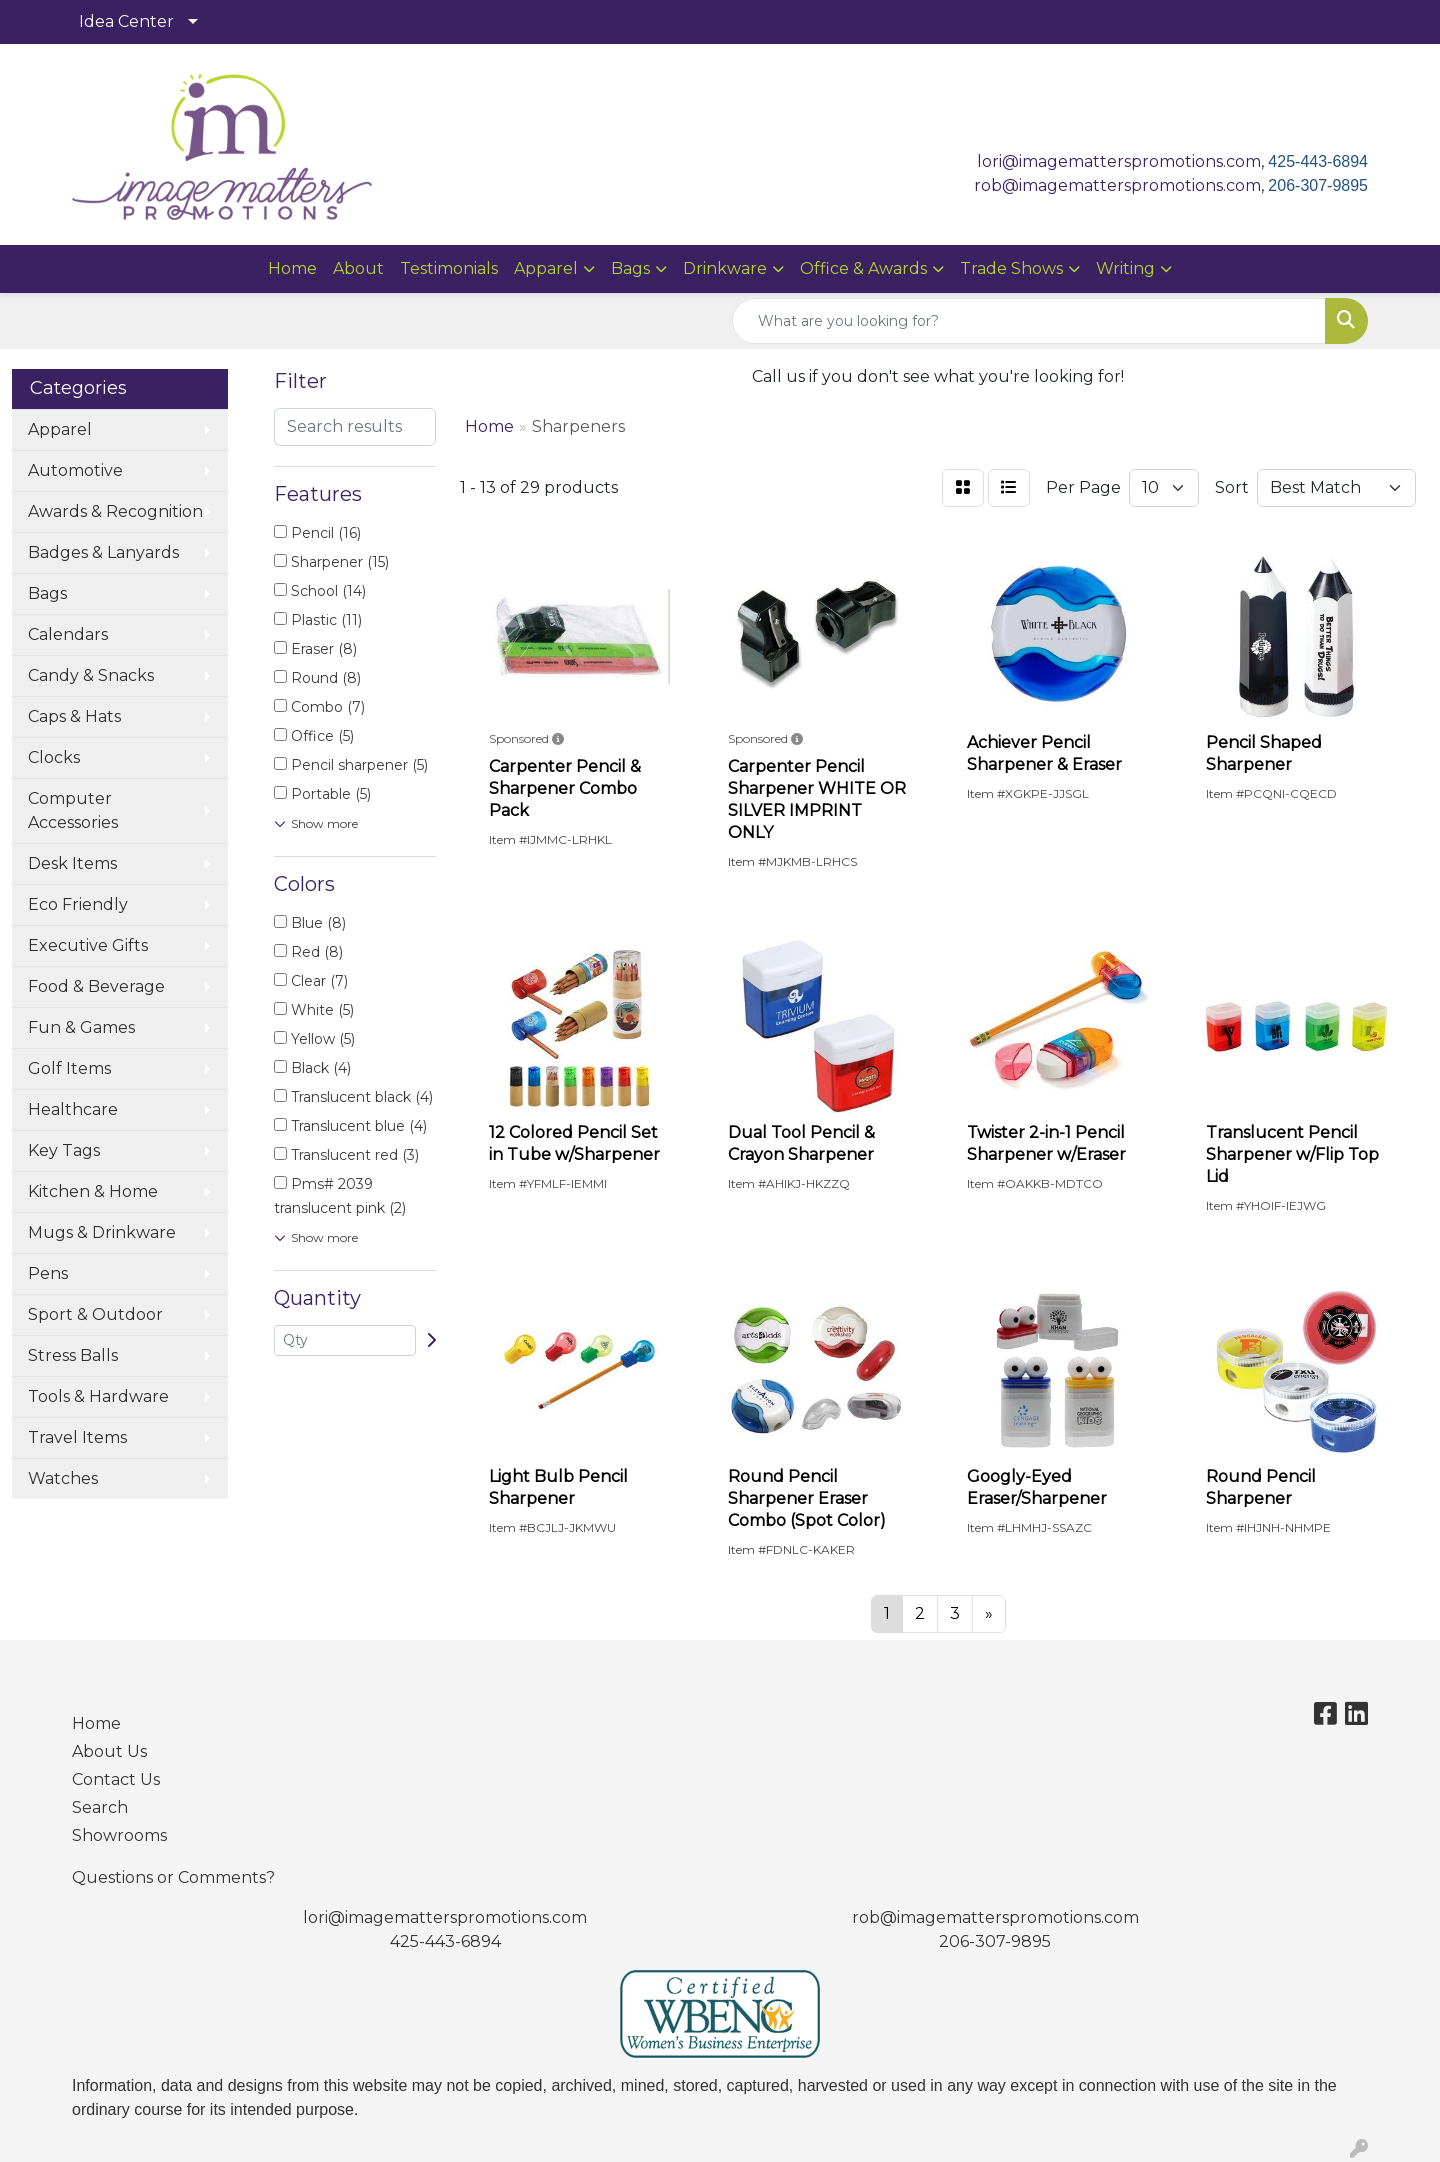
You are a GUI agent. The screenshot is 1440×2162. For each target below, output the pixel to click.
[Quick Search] (1029, 321)
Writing (1125, 268)
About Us (109, 1751)
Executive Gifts (88, 945)
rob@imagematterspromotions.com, (1121, 185)
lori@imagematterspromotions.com (445, 1917)
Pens (48, 1273)
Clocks (54, 757)
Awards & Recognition (115, 511)
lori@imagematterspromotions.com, (1122, 161)
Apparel (546, 268)
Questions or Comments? (173, 1877)
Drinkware (725, 268)
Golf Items (69, 1068)
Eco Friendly (78, 904)
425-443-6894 (1318, 161)
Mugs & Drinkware (102, 1232)
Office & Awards (863, 268)
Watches (63, 1478)
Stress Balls (73, 1355)
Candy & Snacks (91, 675)
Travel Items (77, 1437)
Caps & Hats (74, 716)
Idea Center (126, 21)
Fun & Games (81, 1027)
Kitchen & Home (93, 1191)
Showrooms (119, 1835)
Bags (630, 268)
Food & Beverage (96, 986)
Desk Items (72, 863)
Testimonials (449, 268)
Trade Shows (1011, 268)
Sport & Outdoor (95, 1314)
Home (292, 268)
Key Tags (64, 1150)
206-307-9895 (1318, 185)
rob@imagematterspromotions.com (995, 1917)
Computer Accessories (73, 810)
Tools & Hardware (98, 1396)
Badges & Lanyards (103, 552)
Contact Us (116, 1779)
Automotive (75, 470)
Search (100, 1807)
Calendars (68, 634)
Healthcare (73, 1109)
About (358, 268)
